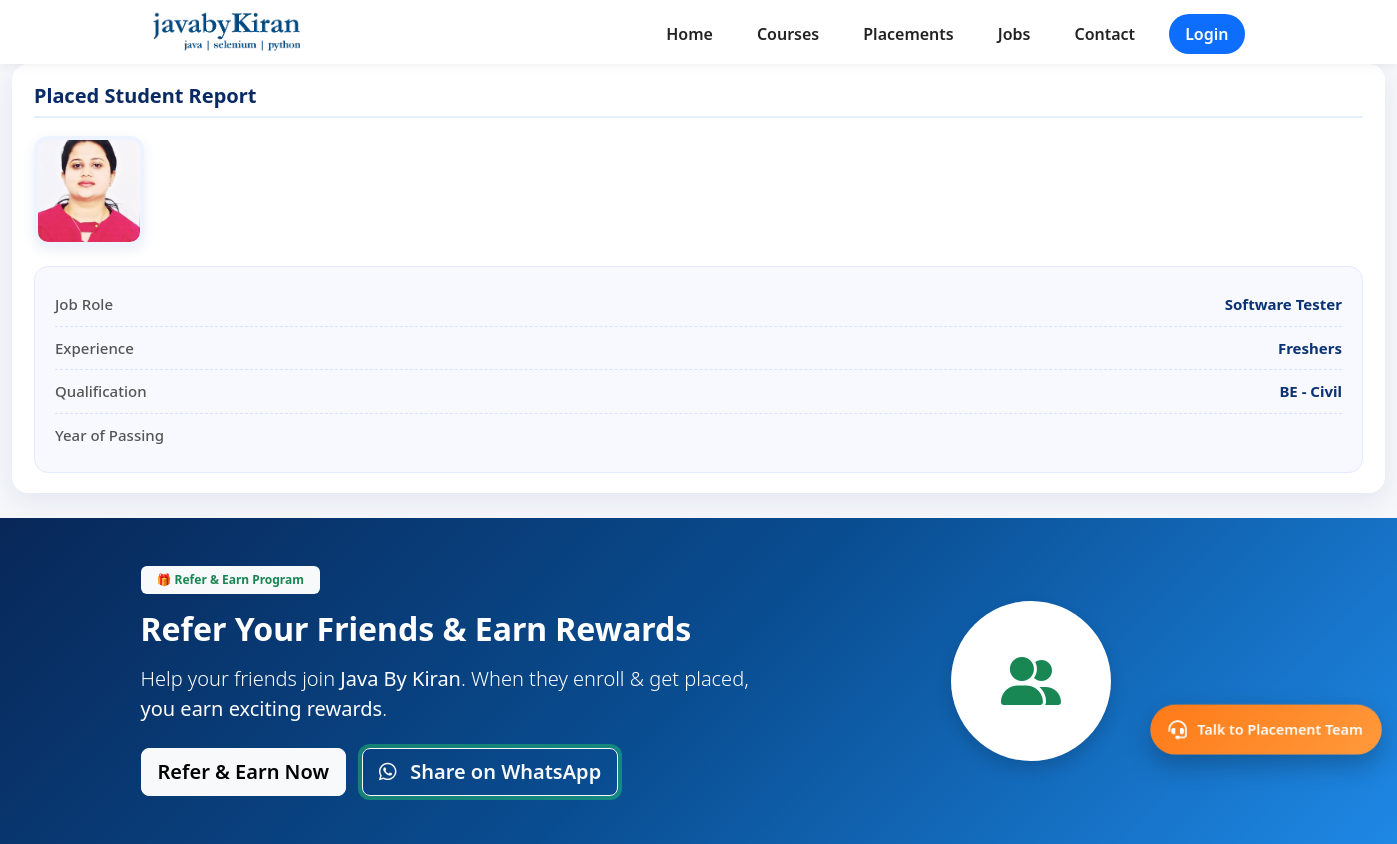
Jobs (1014, 34)
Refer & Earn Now (244, 771)
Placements (908, 34)
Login (1206, 34)
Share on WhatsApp (490, 771)
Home (689, 34)
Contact (1104, 34)
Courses (788, 34)
